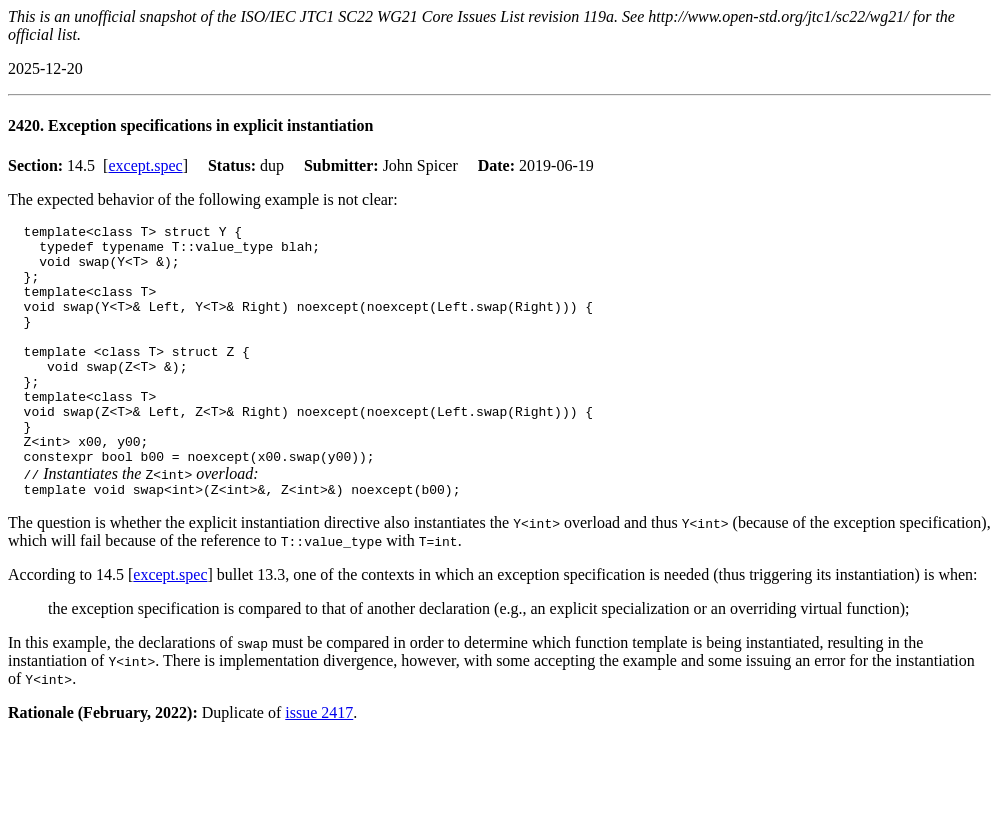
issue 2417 (319, 763)
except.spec (145, 165)
